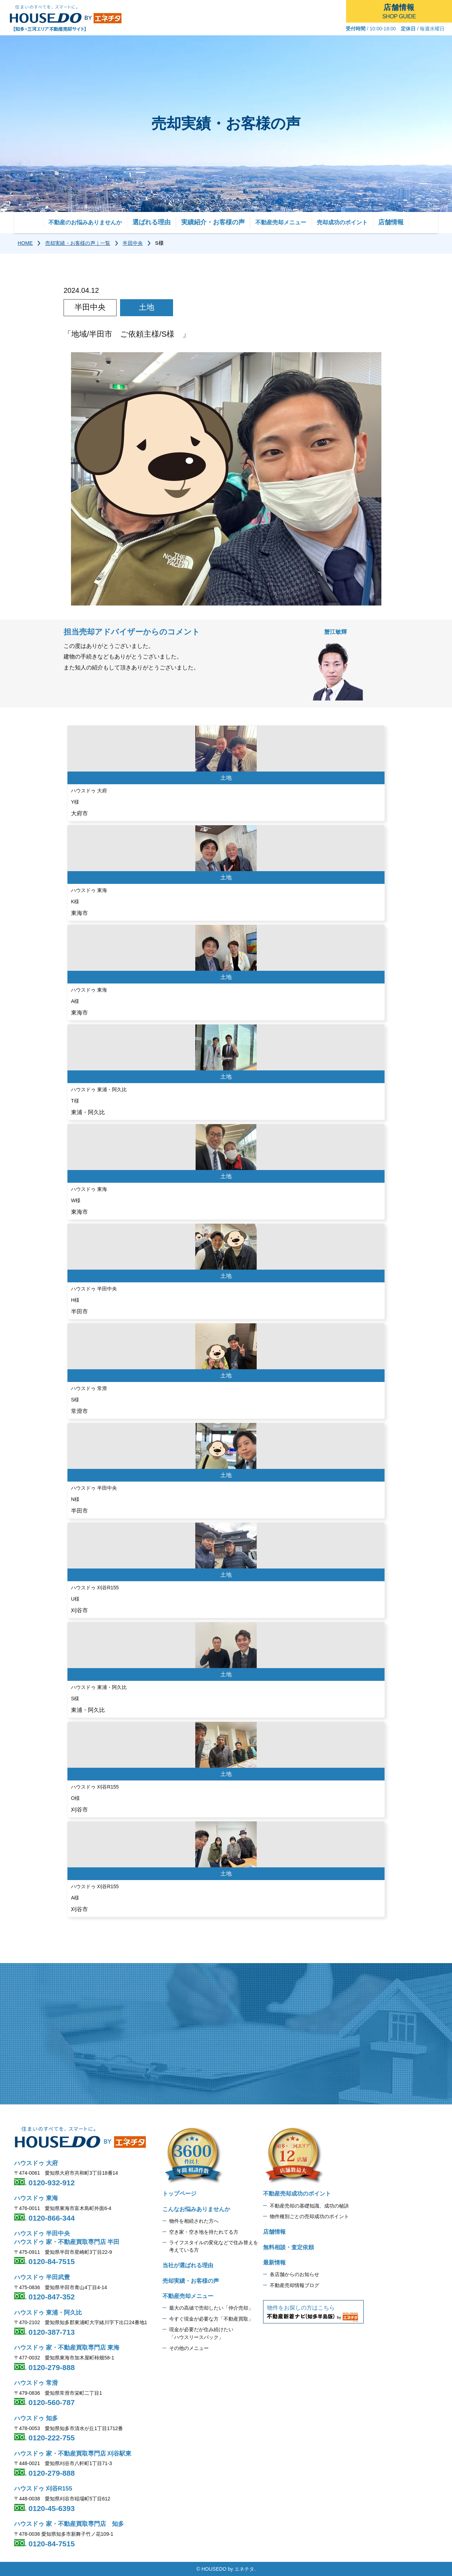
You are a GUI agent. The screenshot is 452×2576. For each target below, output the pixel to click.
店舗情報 (391, 222)
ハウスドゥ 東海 (36, 2198)
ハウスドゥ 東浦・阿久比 (48, 2312)
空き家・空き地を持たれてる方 (203, 2232)
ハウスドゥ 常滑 (36, 2383)
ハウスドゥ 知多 (36, 2418)
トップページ (179, 2194)
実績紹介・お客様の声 (213, 222)
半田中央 (133, 243)
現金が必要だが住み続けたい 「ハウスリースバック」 (201, 2333)
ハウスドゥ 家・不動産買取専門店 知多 (69, 2524)
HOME (25, 243)
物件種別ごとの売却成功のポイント (309, 2216)
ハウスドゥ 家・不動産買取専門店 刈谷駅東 (72, 2453)
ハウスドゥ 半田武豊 (42, 2277)
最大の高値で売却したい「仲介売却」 (211, 2308)
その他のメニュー (189, 2348)
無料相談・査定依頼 (288, 2247)
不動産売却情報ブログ (294, 2285)
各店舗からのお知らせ (294, 2274)
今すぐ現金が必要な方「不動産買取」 (211, 2319)
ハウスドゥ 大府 (36, 2163)
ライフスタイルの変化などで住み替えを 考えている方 (213, 2246)
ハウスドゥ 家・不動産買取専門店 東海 (66, 2347)
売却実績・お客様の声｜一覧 (78, 243)
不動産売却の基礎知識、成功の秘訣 (309, 2206)
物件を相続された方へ (194, 2221)
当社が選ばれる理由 (187, 2265)
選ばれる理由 (151, 222)
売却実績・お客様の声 (190, 2281)
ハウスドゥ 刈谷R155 (43, 2488)
